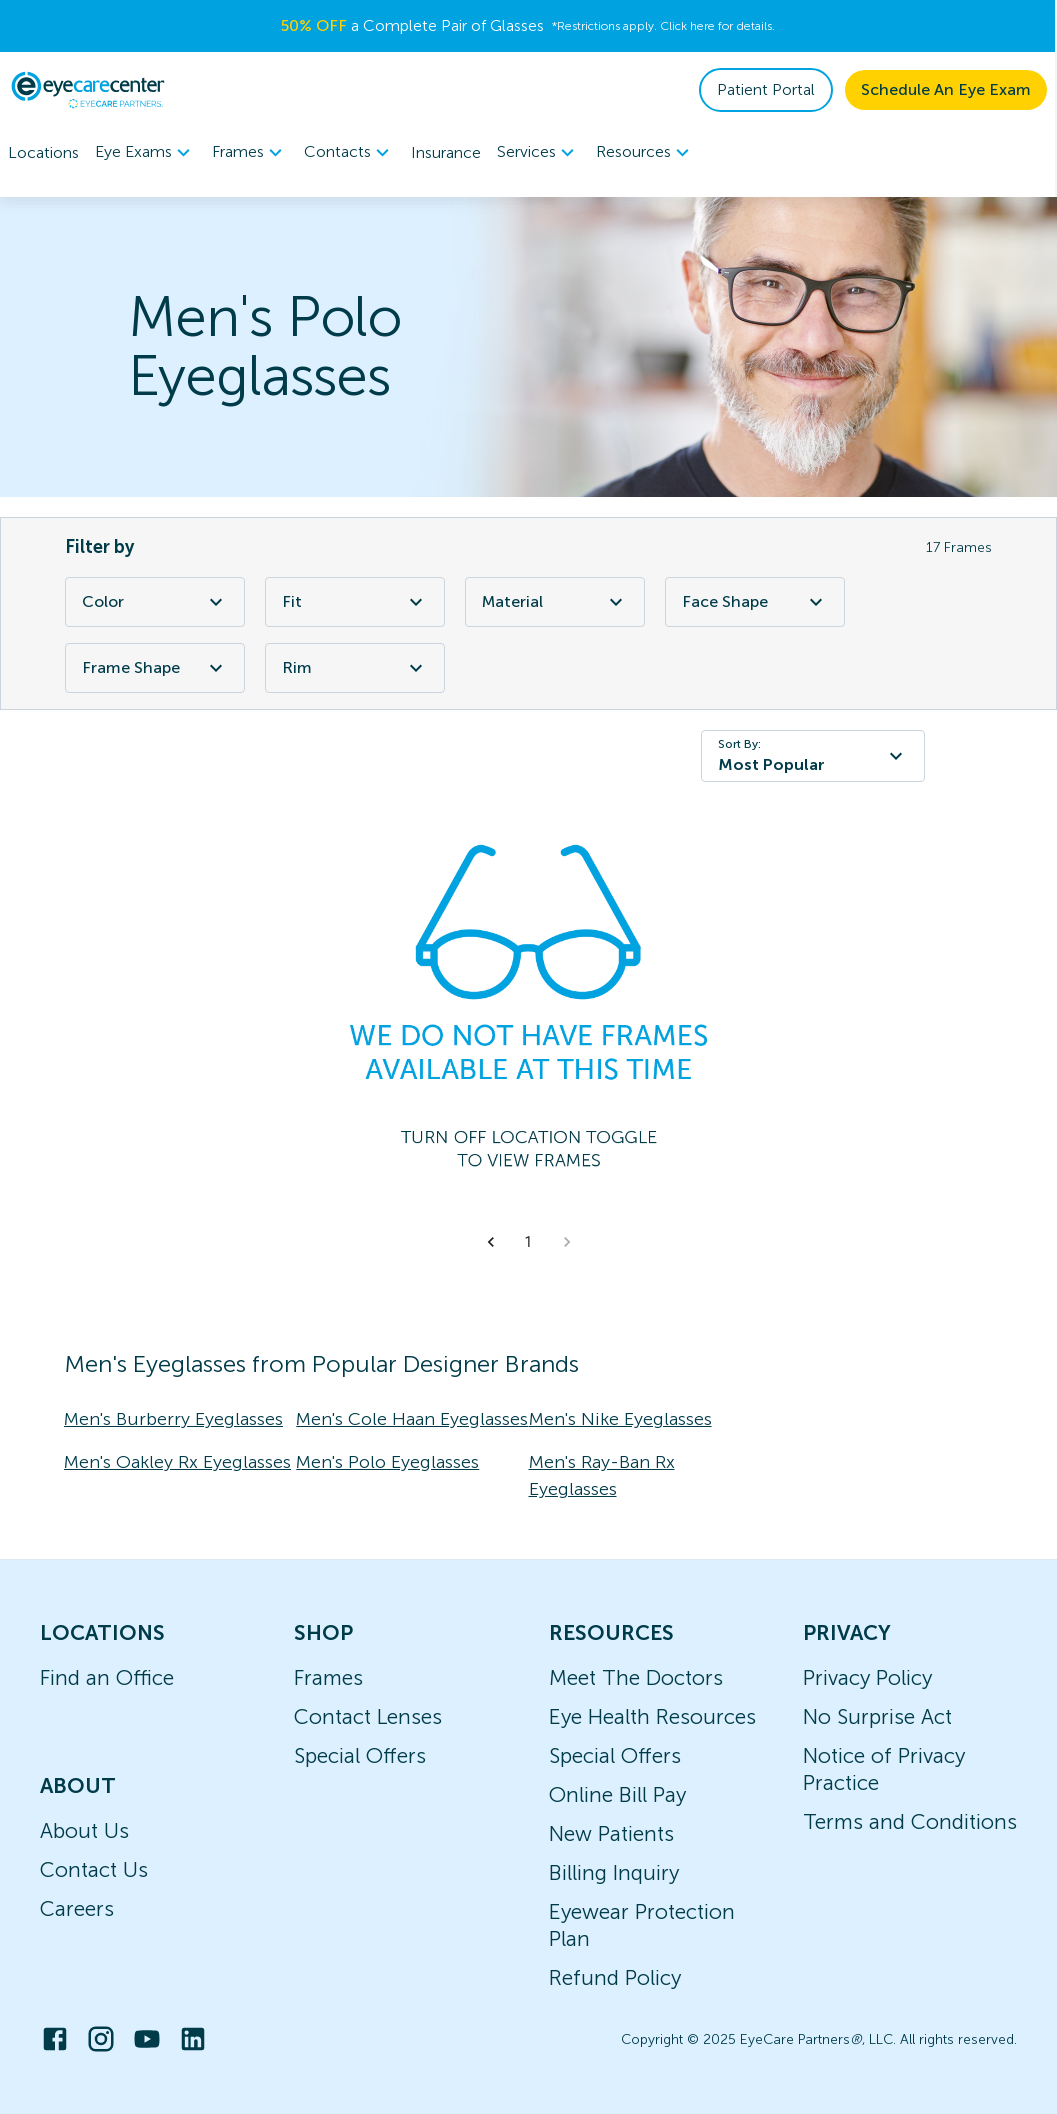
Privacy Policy (867, 1677)
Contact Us (94, 1869)
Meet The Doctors (636, 1677)
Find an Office (107, 1677)
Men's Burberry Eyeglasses (173, 1419)
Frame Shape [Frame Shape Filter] (155, 668)
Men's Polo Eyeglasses (387, 1462)
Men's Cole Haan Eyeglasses (412, 1419)
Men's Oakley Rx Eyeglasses (177, 1462)
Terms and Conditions (910, 1821)
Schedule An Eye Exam (948, 89)
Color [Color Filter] (155, 602)
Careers (77, 1908)
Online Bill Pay (617, 1794)
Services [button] (538, 153)
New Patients (611, 1833)
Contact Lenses (368, 1716)
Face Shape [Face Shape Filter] (755, 602)
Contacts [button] (349, 153)
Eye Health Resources (652, 1716)
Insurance (446, 152)
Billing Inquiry (614, 1872)
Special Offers (360, 1755)
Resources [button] (645, 153)
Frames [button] (250, 153)
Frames (328, 1677)
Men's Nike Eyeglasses (620, 1419)
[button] (491, 1242)
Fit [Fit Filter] (355, 602)
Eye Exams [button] (145, 153)
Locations (43, 152)
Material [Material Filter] (555, 602)
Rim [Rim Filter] (355, 668)
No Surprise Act (877, 1716)
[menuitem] (145, 152)
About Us (84, 1830)
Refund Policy (615, 1977)
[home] (88, 90)
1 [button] (529, 1242)
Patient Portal (768, 89)
